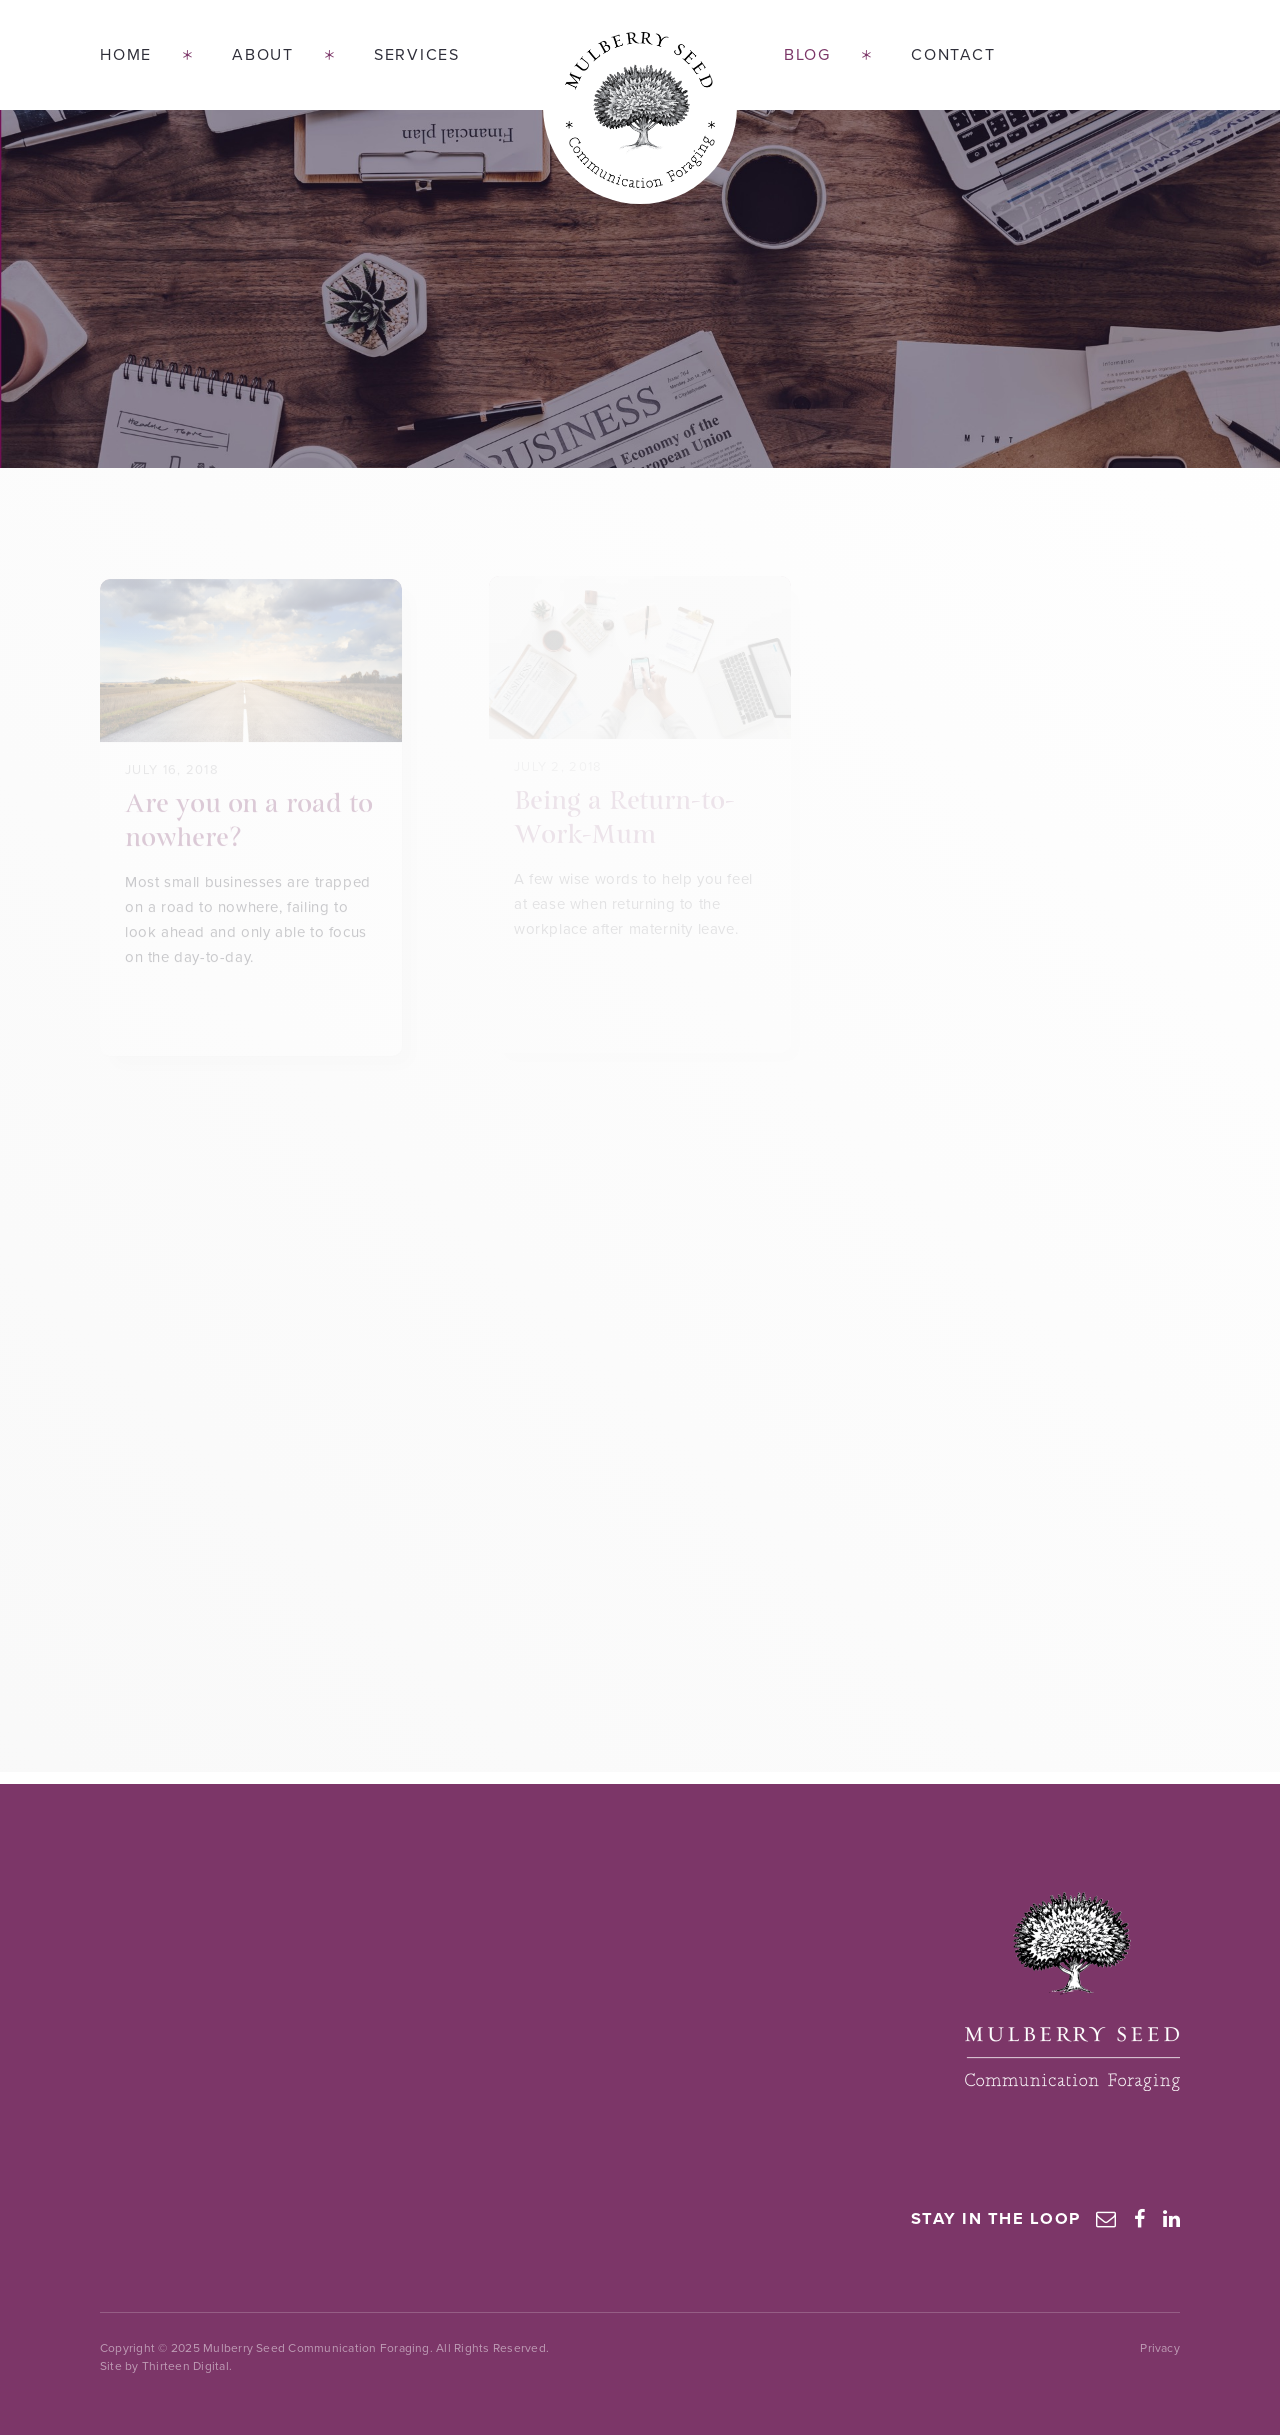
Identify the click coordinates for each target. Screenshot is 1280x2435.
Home (126, 55)
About (263, 55)
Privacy (1160, 2348)
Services (417, 55)
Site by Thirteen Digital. (166, 2366)
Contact (953, 55)
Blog (807, 55)
